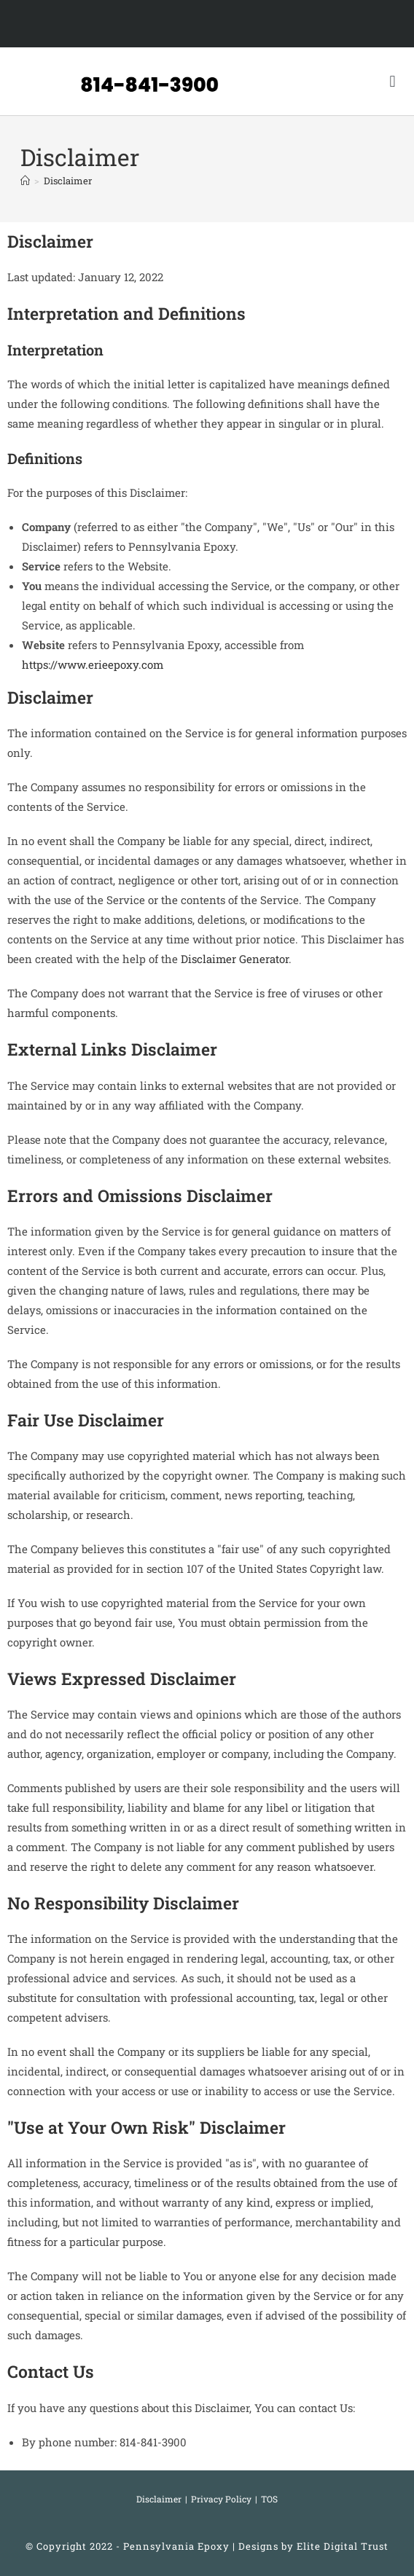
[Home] (25, 180)
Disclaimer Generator (235, 958)
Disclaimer (68, 180)
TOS (269, 2499)
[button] (392, 81)
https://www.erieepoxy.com (92, 664)
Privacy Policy (221, 2499)
